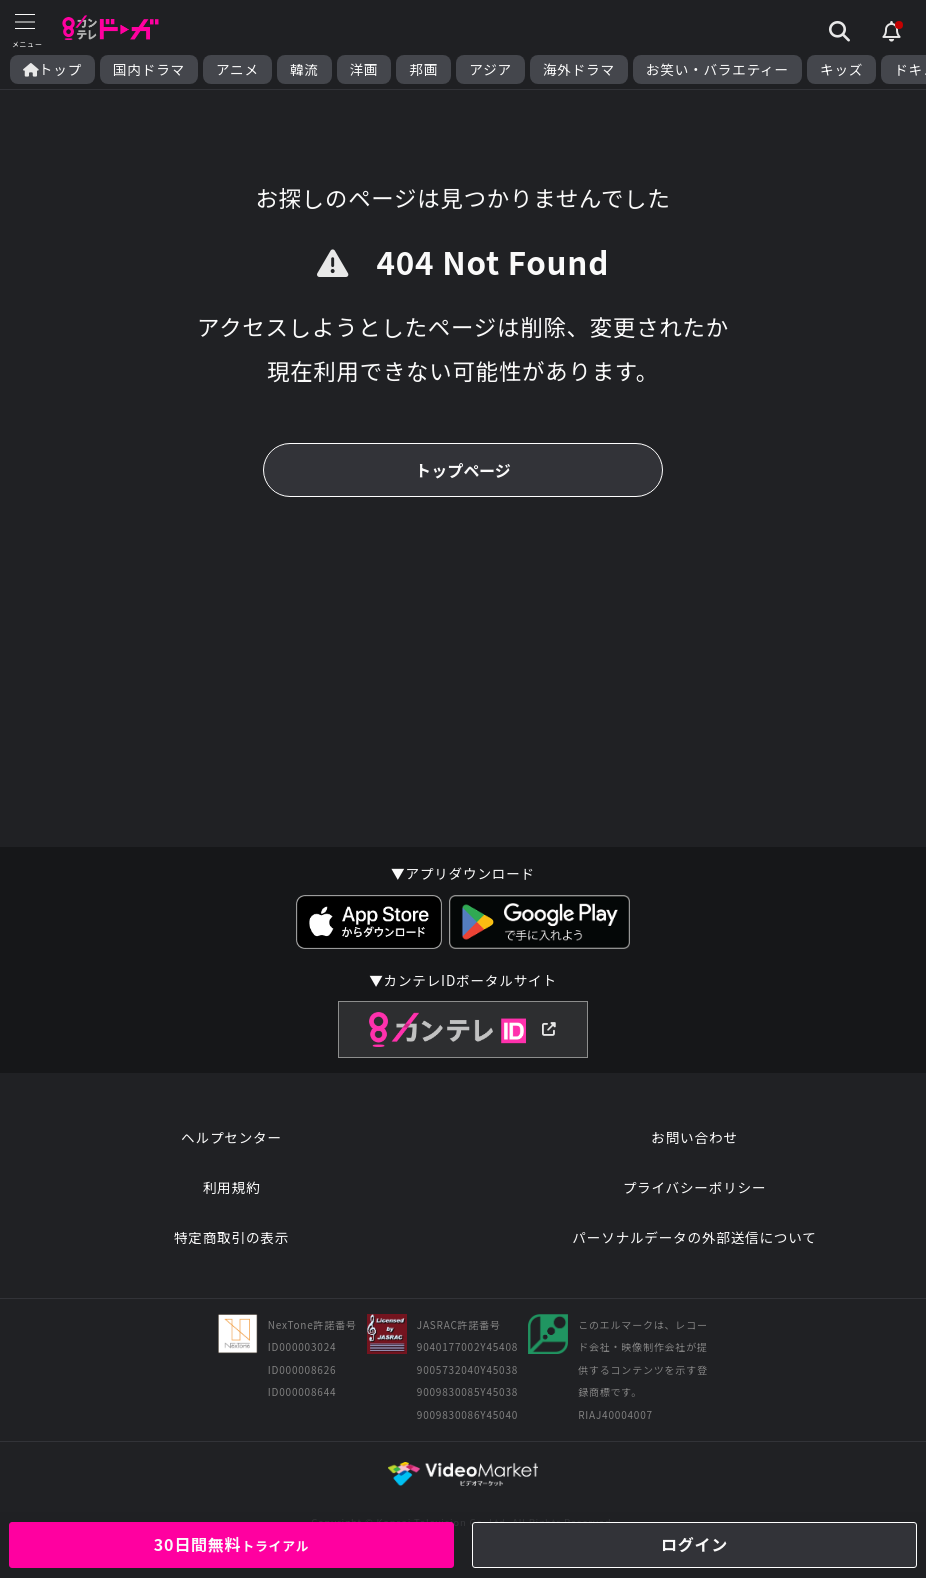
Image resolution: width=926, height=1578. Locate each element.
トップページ (463, 470)
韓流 (304, 69)
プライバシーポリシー (695, 1187)
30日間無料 (232, 1544)
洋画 (364, 69)
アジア (490, 69)
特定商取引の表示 (231, 1237)
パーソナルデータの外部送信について (694, 1237)
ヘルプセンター (231, 1137)
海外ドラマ (579, 69)
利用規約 (232, 1187)
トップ (52, 69)
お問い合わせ (694, 1137)
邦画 (423, 69)
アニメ (237, 69)
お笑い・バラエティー (717, 69)
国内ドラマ (149, 69)
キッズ (841, 69)
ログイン (694, 1544)
